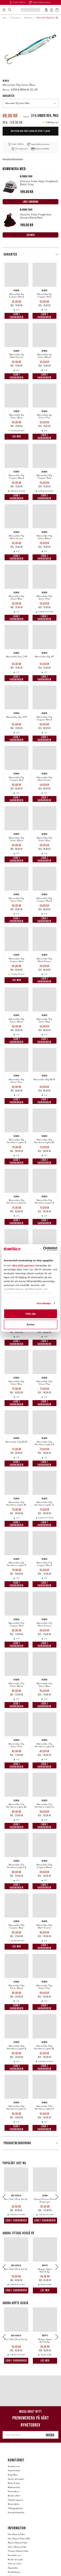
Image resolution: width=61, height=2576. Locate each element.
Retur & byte (14, 2483)
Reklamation (14, 2487)
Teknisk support (15, 2500)
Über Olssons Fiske (17, 2547)
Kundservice (14, 2466)
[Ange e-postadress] (22, 2435)
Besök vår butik (15, 2559)
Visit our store (14, 2563)
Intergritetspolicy (16, 2512)
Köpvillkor (13, 2474)
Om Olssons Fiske (16, 2534)
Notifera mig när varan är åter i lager (30, 131)
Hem (5, 17)
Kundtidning (14, 2572)
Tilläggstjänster (15, 2508)
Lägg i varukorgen (16, 316)
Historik (26, 117)
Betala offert (14, 2495)
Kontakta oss (14, 2555)
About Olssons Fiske (17, 2542)
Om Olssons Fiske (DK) (19, 2538)
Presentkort (13, 2491)
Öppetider (13, 2568)
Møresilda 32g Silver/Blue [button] (30, 103)
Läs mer (16, 436)
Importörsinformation (13, 159)
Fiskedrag (15, 17)
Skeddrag (28, 17)
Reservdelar (14, 2504)
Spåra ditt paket (16, 2479)
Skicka (50, 2435)
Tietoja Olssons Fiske (18, 2551)
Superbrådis (14, 2470)
